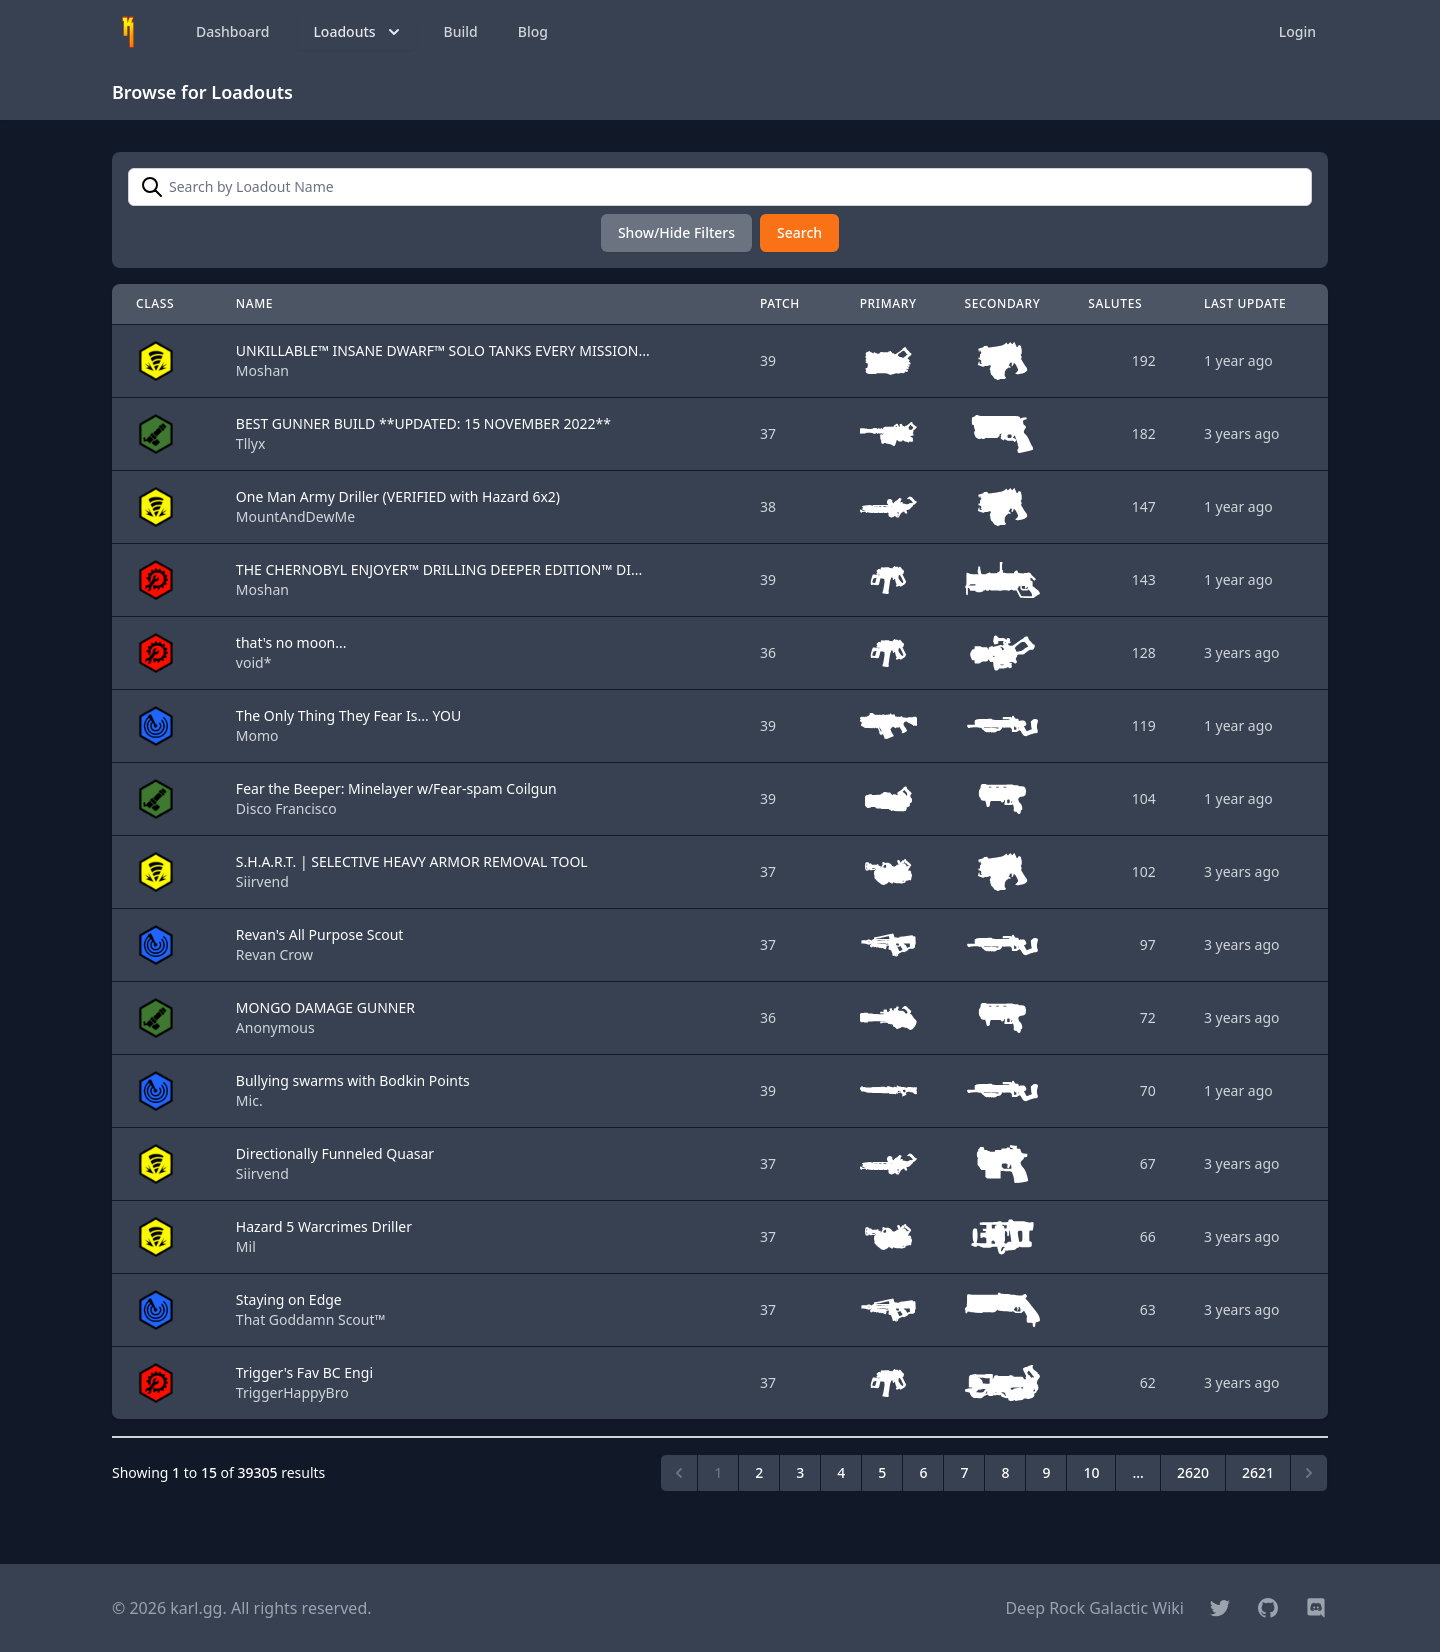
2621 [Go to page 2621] (1258, 1472)
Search (799, 232)
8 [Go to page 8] (1005, 1472)
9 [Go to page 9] (1046, 1472)
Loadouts (358, 32)
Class (155, 303)
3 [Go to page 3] (800, 1472)
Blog (533, 31)
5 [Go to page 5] (882, 1472)
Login (1297, 31)
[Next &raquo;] (1309, 1473)
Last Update (1245, 303)
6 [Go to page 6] (923, 1472)
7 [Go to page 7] (964, 1472)
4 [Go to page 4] (841, 1472)
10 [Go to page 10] (1091, 1472)
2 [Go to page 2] (759, 1472)
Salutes (1115, 303)
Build (461, 31)
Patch (780, 303)
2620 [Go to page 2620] (1193, 1472)
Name (254, 303)
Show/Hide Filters (676, 232)
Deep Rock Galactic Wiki (1094, 1608)
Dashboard (232, 31)
